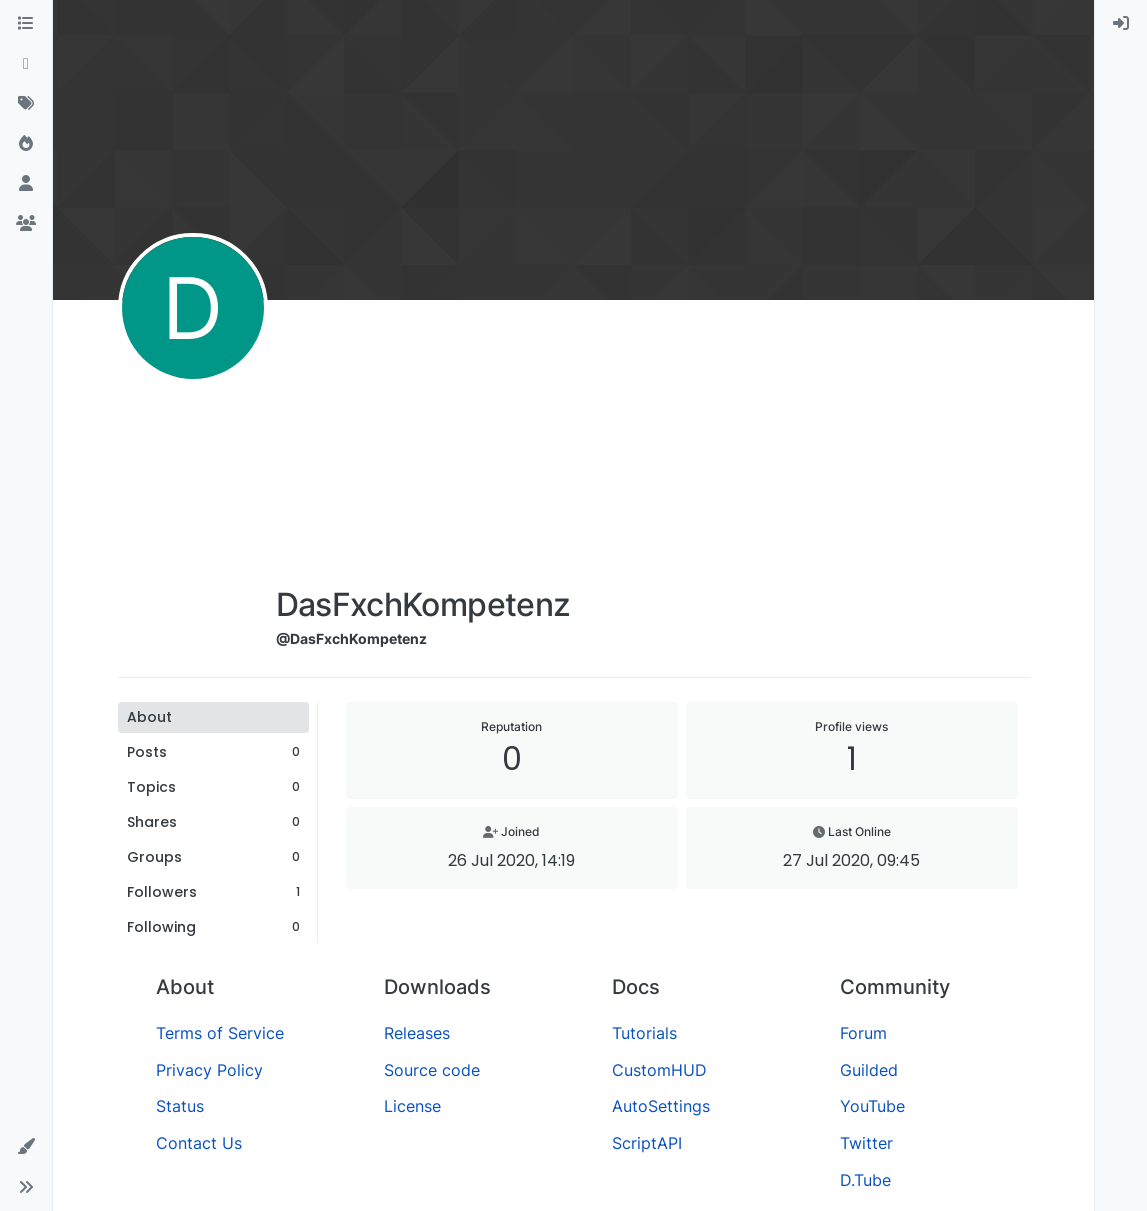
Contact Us (199, 1143)
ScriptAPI (647, 1143)
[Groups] (26, 224)
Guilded (869, 1070)
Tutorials (644, 1033)
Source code (432, 1070)
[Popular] (26, 144)
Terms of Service (220, 1033)
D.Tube (865, 1180)
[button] (26, 1147)
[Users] (26, 184)
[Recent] (26, 64)
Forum (863, 1033)
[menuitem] (1121, 24)
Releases (417, 1033)
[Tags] (26, 104)
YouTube (872, 1106)
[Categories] (26, 24)
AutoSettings (661, 1106)
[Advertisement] (423, 447)
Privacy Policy (209, 1070)
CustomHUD (659, 1070)
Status (180, 1106)
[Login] (1121, 24)
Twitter (866, 1143)
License (412, 1106)
